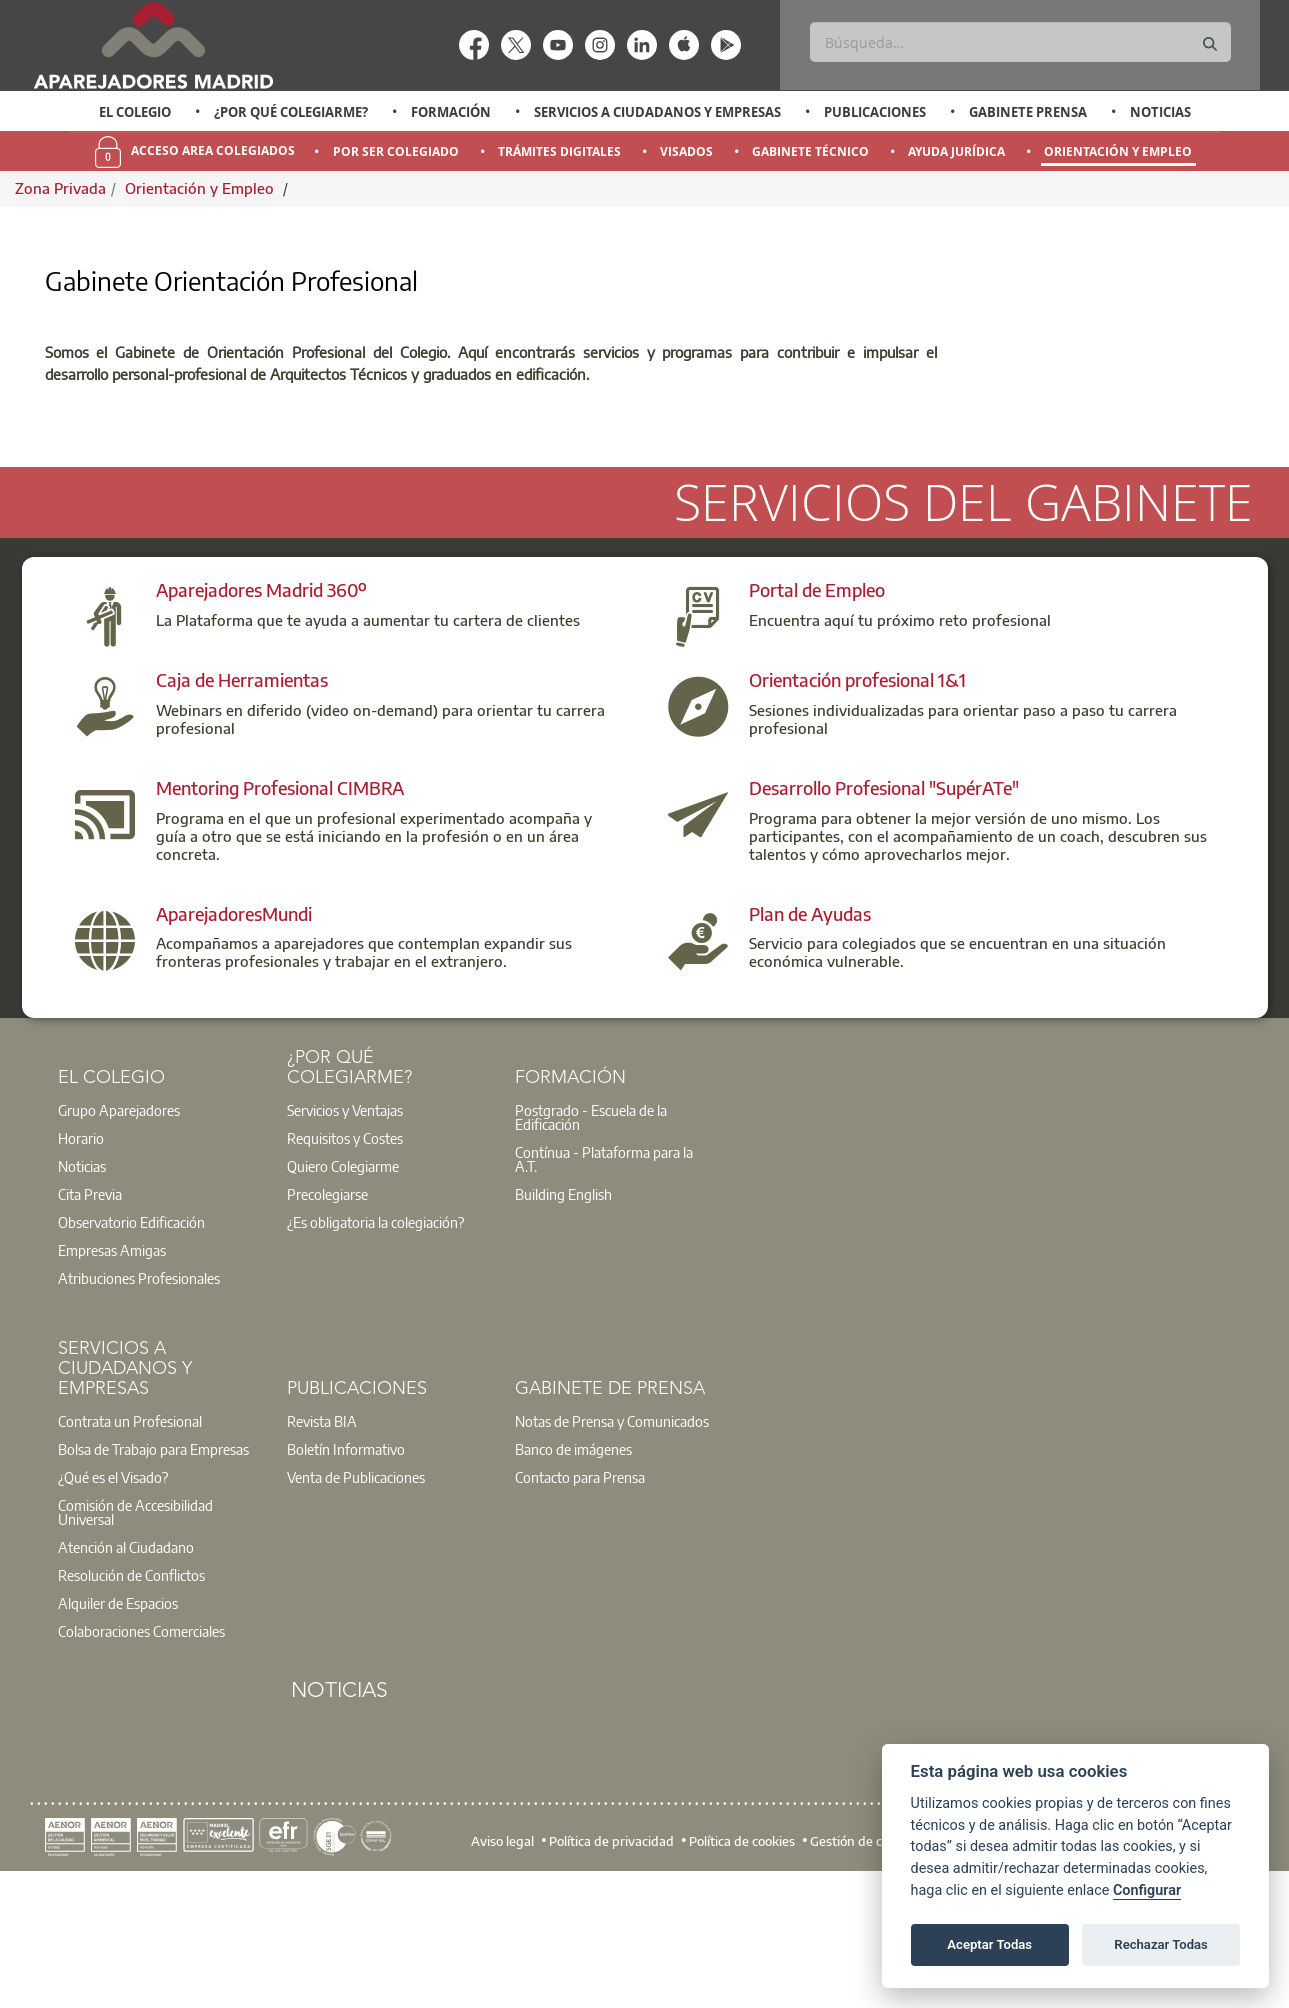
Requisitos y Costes (345, 1265)
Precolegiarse (327, 1321)
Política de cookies (742, 1968)
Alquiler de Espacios (118, 1730)
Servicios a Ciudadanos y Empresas (657, 112)
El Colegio (135, 112)
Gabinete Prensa (1028, 112)
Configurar (1147, 1890)
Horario (81, 1265)
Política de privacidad (611, 1968)
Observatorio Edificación (131, 1349)
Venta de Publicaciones (356, 1604)
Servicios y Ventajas (345, 1237)
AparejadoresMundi (234, 1039)
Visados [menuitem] (686, 151)
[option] (134, 112)
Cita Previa (90, 1321)
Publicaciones (875, 112)
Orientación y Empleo (201, 188)
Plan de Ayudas (810, 1039)
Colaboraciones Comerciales (141, 1758)
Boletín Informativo (346, 1576)
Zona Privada (60, 188)
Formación (451, 112)
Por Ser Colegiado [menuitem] (396, 151)
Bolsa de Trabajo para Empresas (153, 1576)
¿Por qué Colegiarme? (291, 112)
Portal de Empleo (817, 716)
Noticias (1160, 112)
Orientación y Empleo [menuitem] (1118, 151)
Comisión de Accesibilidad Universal (135, 1639)
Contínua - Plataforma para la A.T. (604, 1286)
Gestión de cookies (864, 1968)
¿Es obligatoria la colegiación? (375, 1349)
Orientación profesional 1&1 (857, 806)
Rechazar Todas (1161, 1944)
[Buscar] (1020, 42)
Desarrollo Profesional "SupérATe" (884, 914)
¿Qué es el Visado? (113, 1604)
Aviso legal (502, 1968)
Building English (563, 1321)
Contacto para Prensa (580, 1604)
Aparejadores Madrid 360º (261, 716)
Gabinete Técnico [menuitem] (810, 151)
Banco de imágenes (573, 1576)
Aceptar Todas (989, 1944)
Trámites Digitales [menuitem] (559, 151)
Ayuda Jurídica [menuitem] (956, 151)
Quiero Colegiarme (343, 1293)
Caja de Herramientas (242, 806)
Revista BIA (322, 1548)
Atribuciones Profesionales (139, 1405)
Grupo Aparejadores (119, 1237)
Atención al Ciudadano (126, 1674)
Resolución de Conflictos (131, 1702)
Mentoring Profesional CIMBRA (280, 914)
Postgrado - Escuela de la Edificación (591, 1244)
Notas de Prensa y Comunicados (612, 1548)
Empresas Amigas (112, 1377)
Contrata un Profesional (130, 1548)
